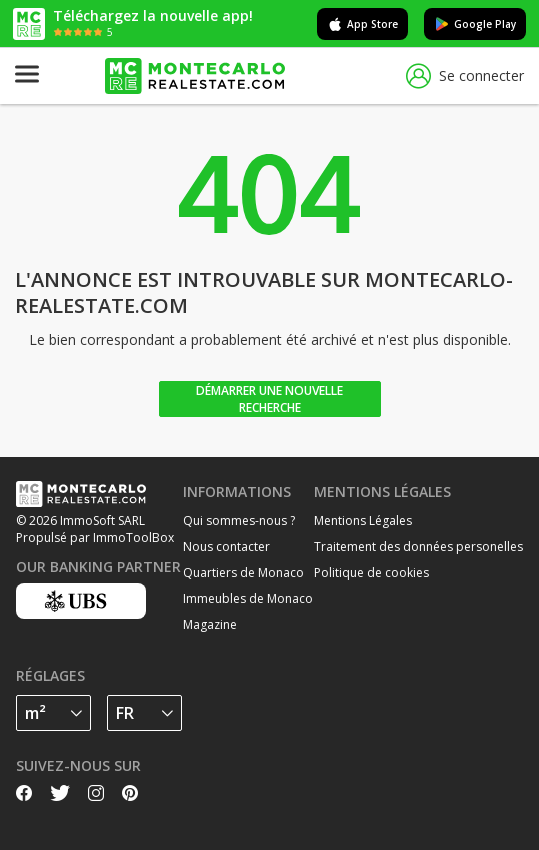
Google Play (475, 24)
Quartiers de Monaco (243, 572)
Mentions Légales (363, 520)
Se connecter (465, 76)
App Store (362, 24)
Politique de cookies (371, 572)
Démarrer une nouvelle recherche (269, 399)
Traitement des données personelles (418, 546)
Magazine (210, 624)
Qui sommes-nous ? (239, 520)
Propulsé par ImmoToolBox (95, 537)
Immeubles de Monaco (248, 598)
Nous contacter (226, 546)
